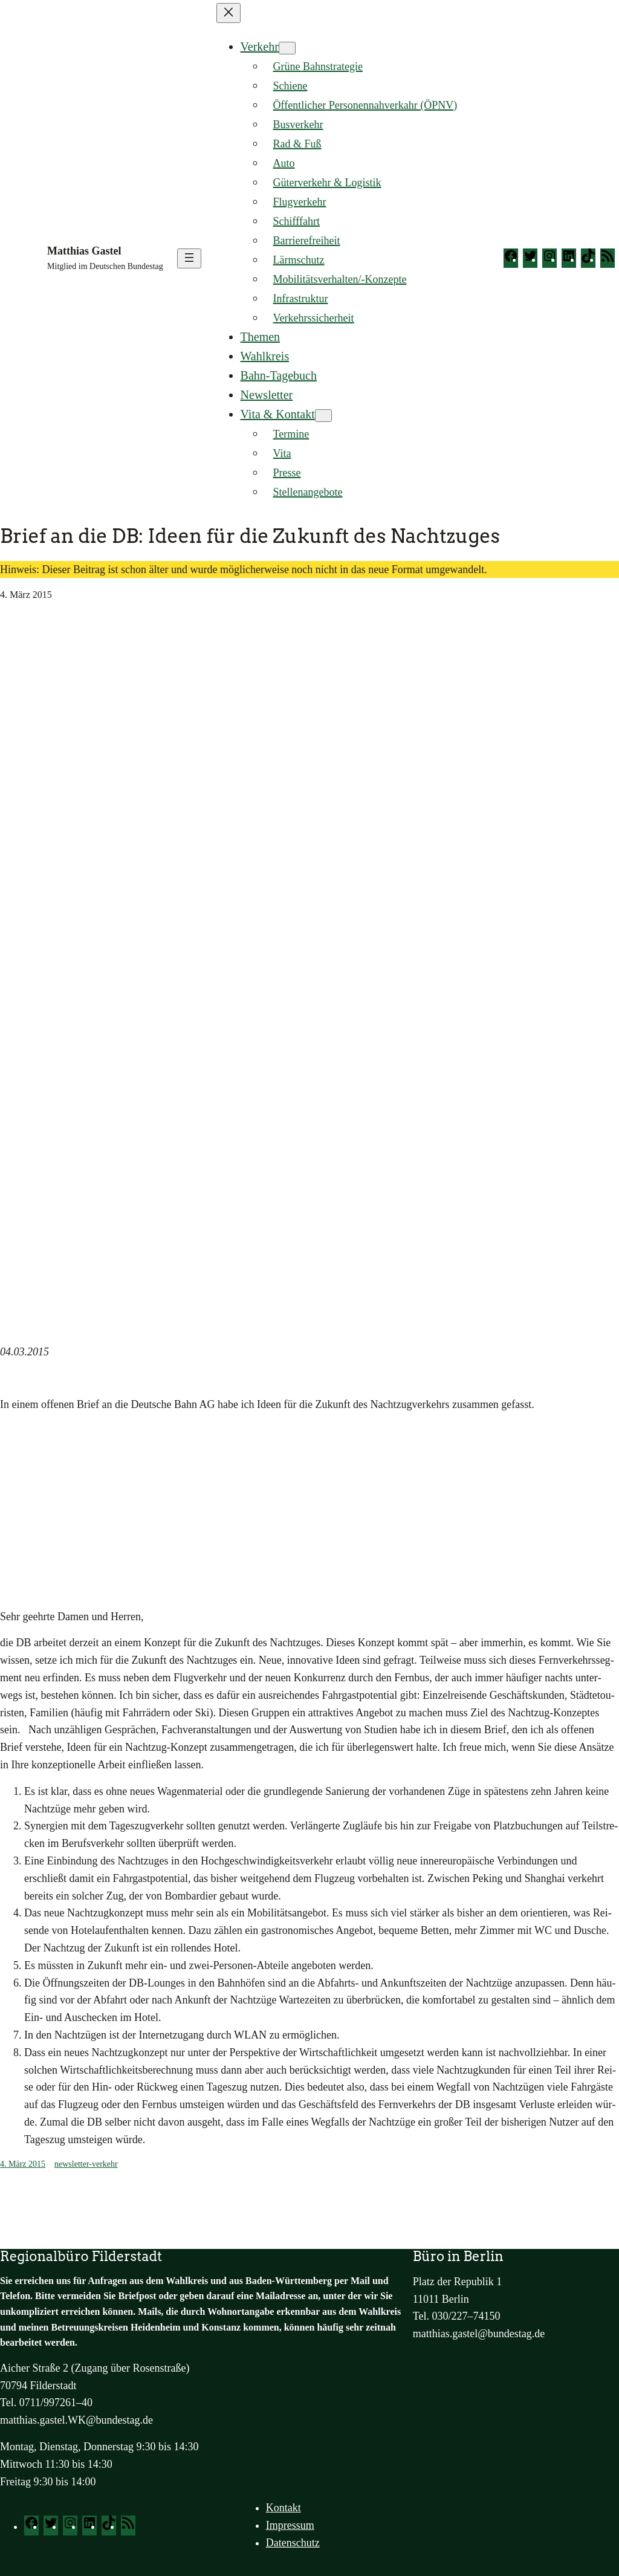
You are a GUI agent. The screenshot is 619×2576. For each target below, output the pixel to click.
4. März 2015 (22, 2164)
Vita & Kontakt (278, 414)
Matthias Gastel (84, 251)
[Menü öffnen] (189, 258)
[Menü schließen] (228, 13)
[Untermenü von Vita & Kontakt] (323, 415)
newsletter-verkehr (86, 2164)
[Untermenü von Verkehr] (287, 48)
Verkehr (260, 46)
